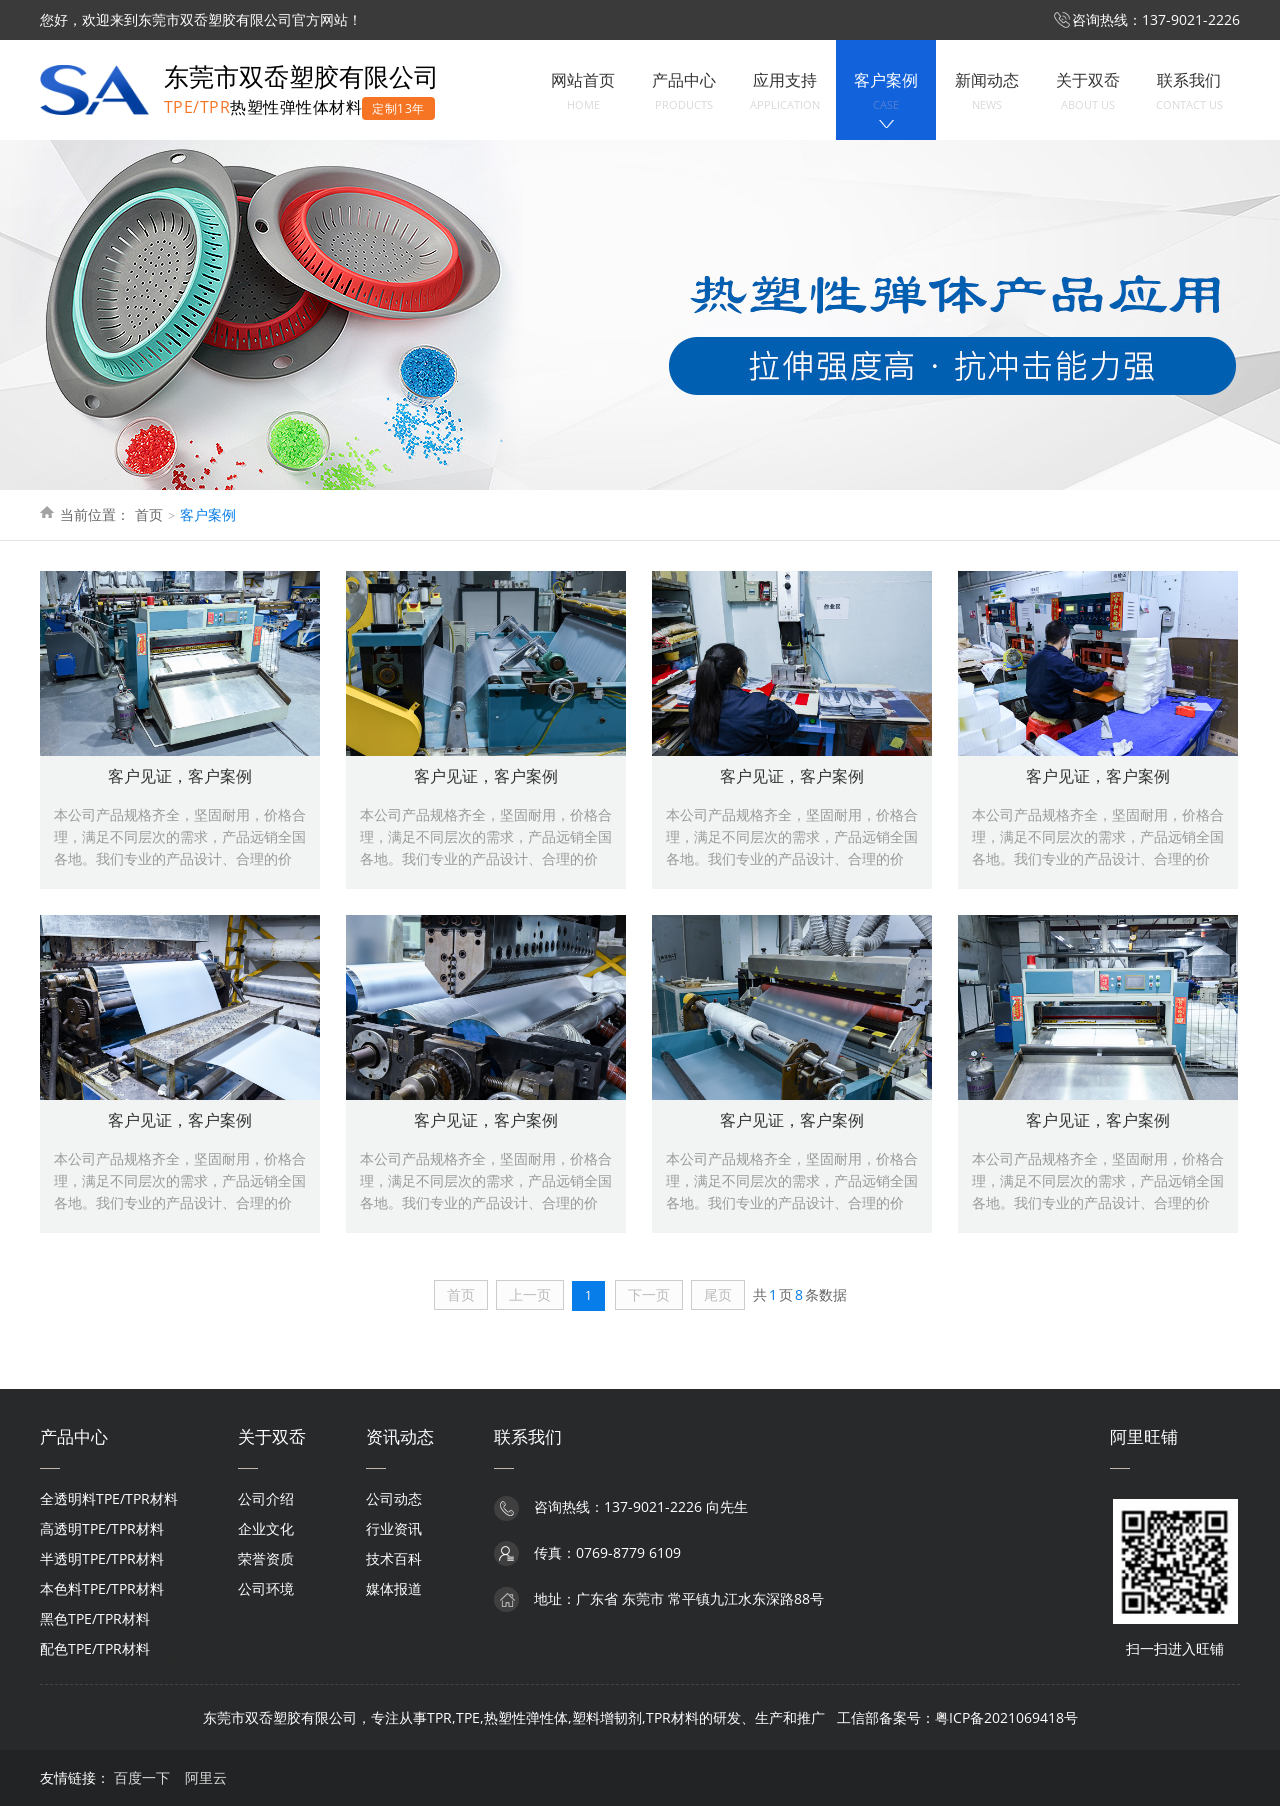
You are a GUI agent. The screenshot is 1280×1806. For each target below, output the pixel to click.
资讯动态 (400, 1436)
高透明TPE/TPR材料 (102, 1528)
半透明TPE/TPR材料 (102, 1558)
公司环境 (266, 1588)
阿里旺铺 (1144, 1436)
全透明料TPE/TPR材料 (109, 1498)
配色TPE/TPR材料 (95, 1648)
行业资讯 (394, 1528)
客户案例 (886, 92)
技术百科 (394, 1558)
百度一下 (142, 1777)
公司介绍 (266, 1498)
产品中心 (684, 92)
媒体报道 (394, 1588)
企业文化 (266, 1528)
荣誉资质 (266, 1558)
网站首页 (583, 92)
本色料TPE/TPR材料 (102, 1588)
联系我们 (1189, 92)
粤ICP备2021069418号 (1006, 1717)
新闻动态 (987, 92)
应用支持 (785, 92)
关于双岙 (1088, 92)
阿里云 (206, 1777)
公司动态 (394, 1498)
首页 (149, 514)
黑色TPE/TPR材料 (95, 1618)
